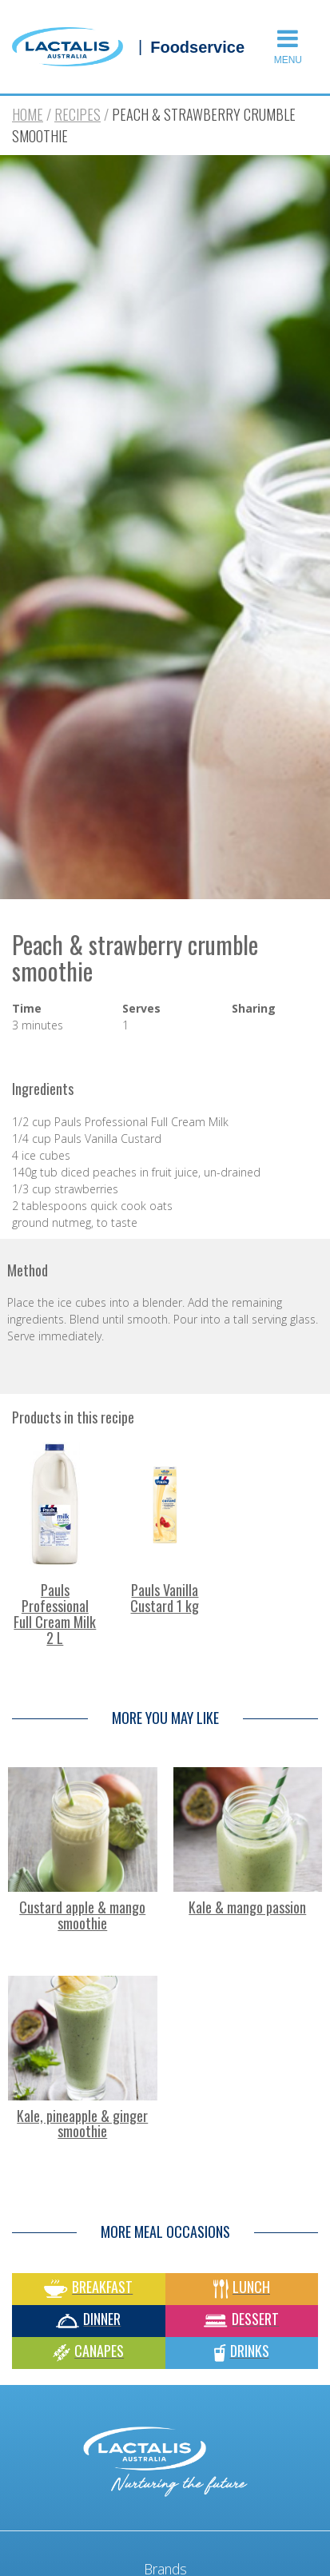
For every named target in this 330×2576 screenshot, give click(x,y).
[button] (291, 46)
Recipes (77, 114)
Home (27, 114)
